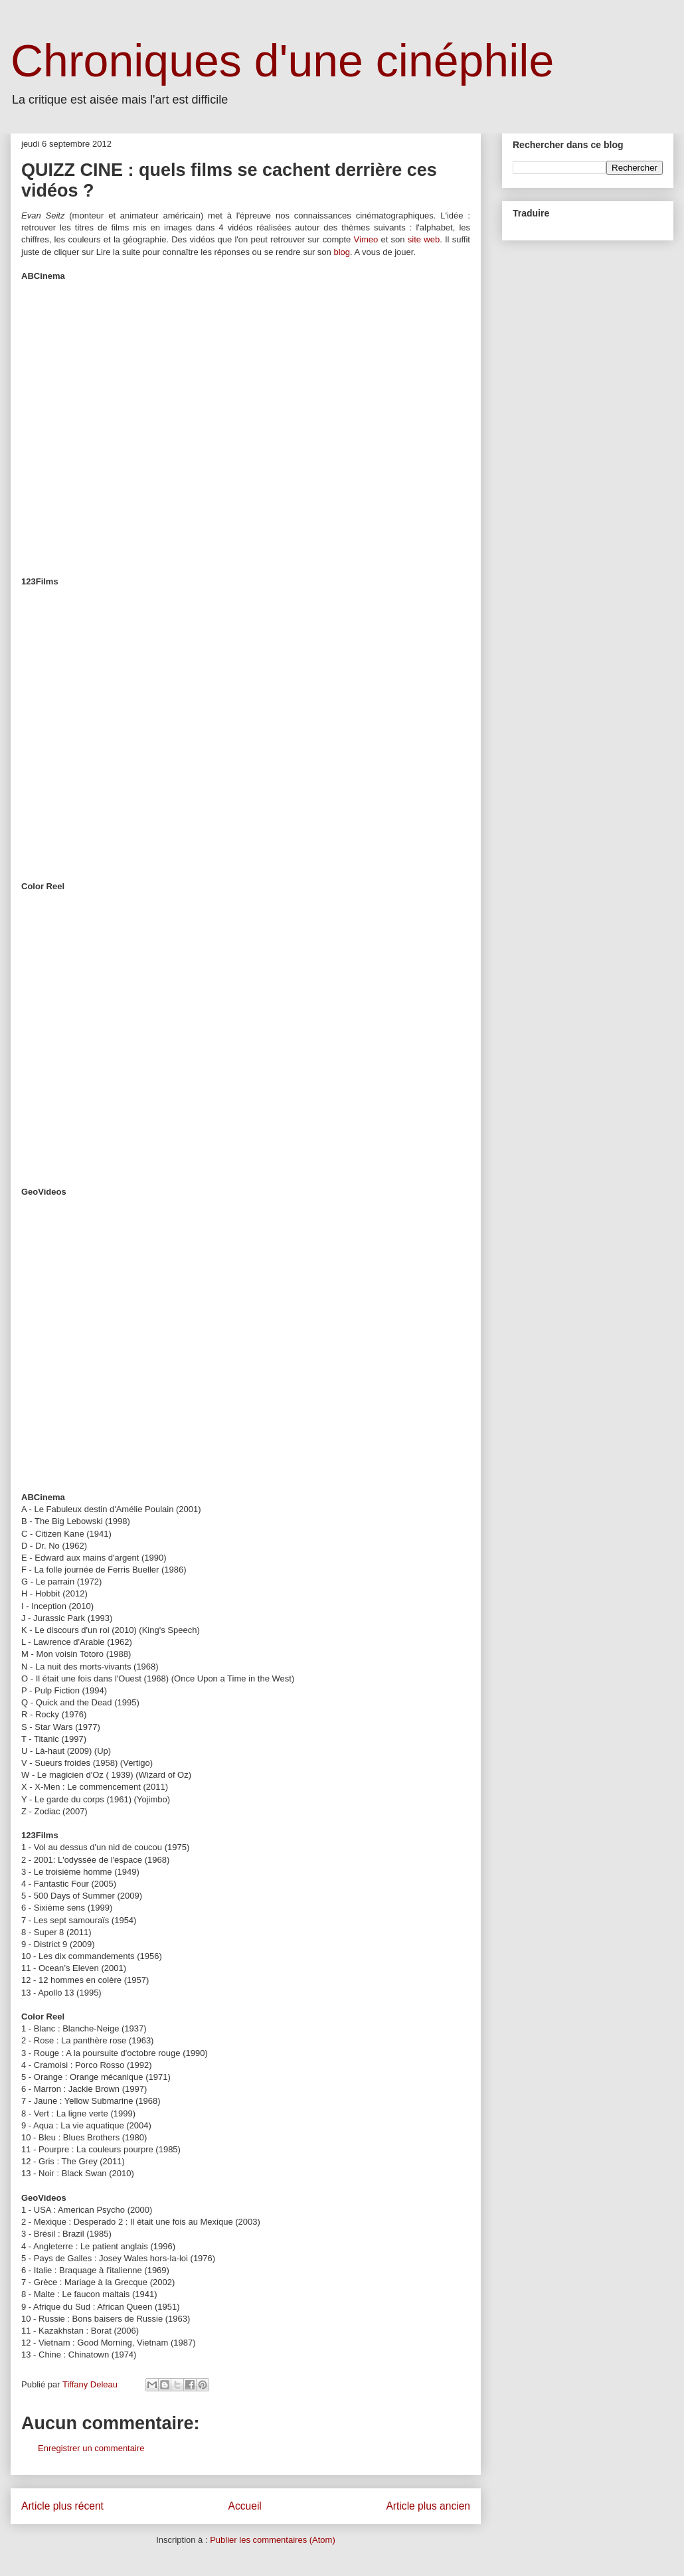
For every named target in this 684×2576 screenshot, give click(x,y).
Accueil (245, 2506)
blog (341, 252)
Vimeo (366, 239)
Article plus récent (62, 2506)
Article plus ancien (428, 2506)
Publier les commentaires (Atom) (272, 2540)
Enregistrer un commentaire (91, 2448)
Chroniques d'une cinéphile (282, 60)
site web (424, 239)
